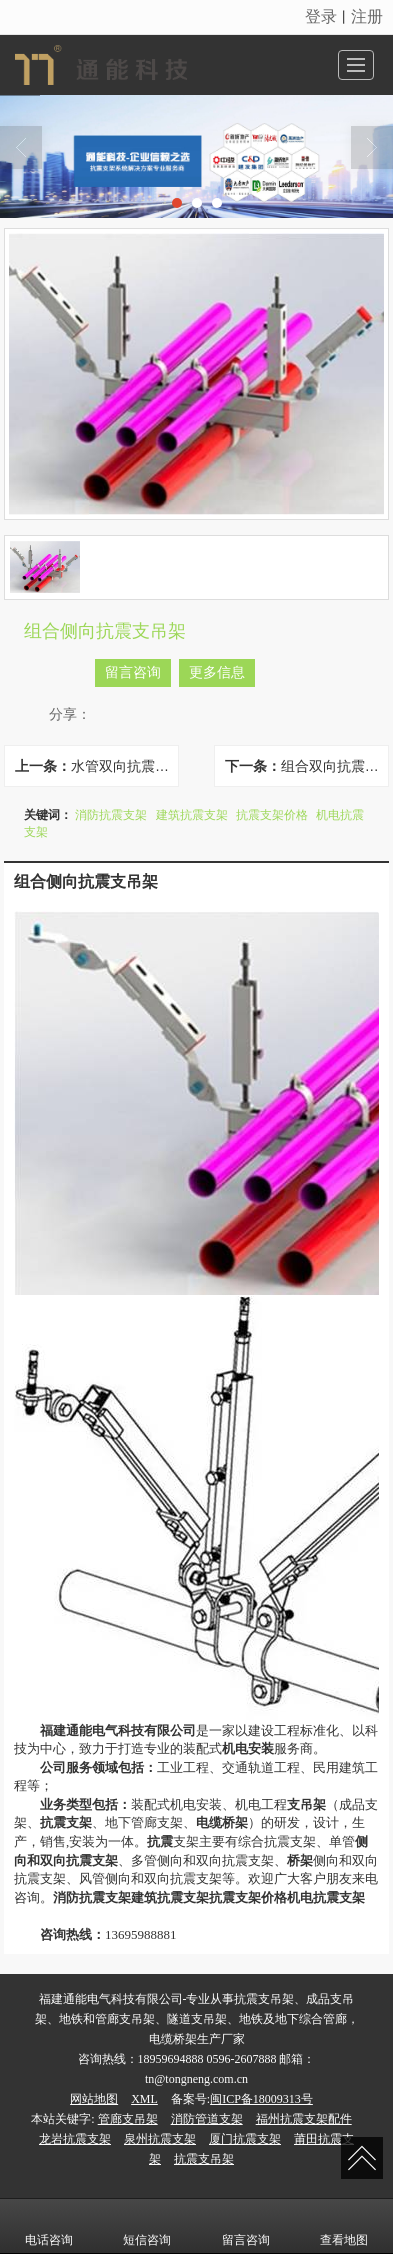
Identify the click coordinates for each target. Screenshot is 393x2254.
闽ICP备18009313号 (261, 2099)
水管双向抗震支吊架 (124, 766)
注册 (367, 16)
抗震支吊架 (204, 2159)
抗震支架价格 (272, 815)
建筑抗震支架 (192, 815)
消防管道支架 (207, 2119)
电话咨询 (49, 2226)
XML (144, 2099)
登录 (321, 16)
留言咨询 (133, 672)
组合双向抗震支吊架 (334, 766)
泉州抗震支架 (160, 2139)
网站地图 (94, 2099)
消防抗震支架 (111, 815)
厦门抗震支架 (245, 2139)
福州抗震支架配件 (304, 2119)
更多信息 (217, 672)
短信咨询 (147, 2226)
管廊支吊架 (128, 2119)
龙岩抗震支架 (75, 2139)
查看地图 (344, 2226)
